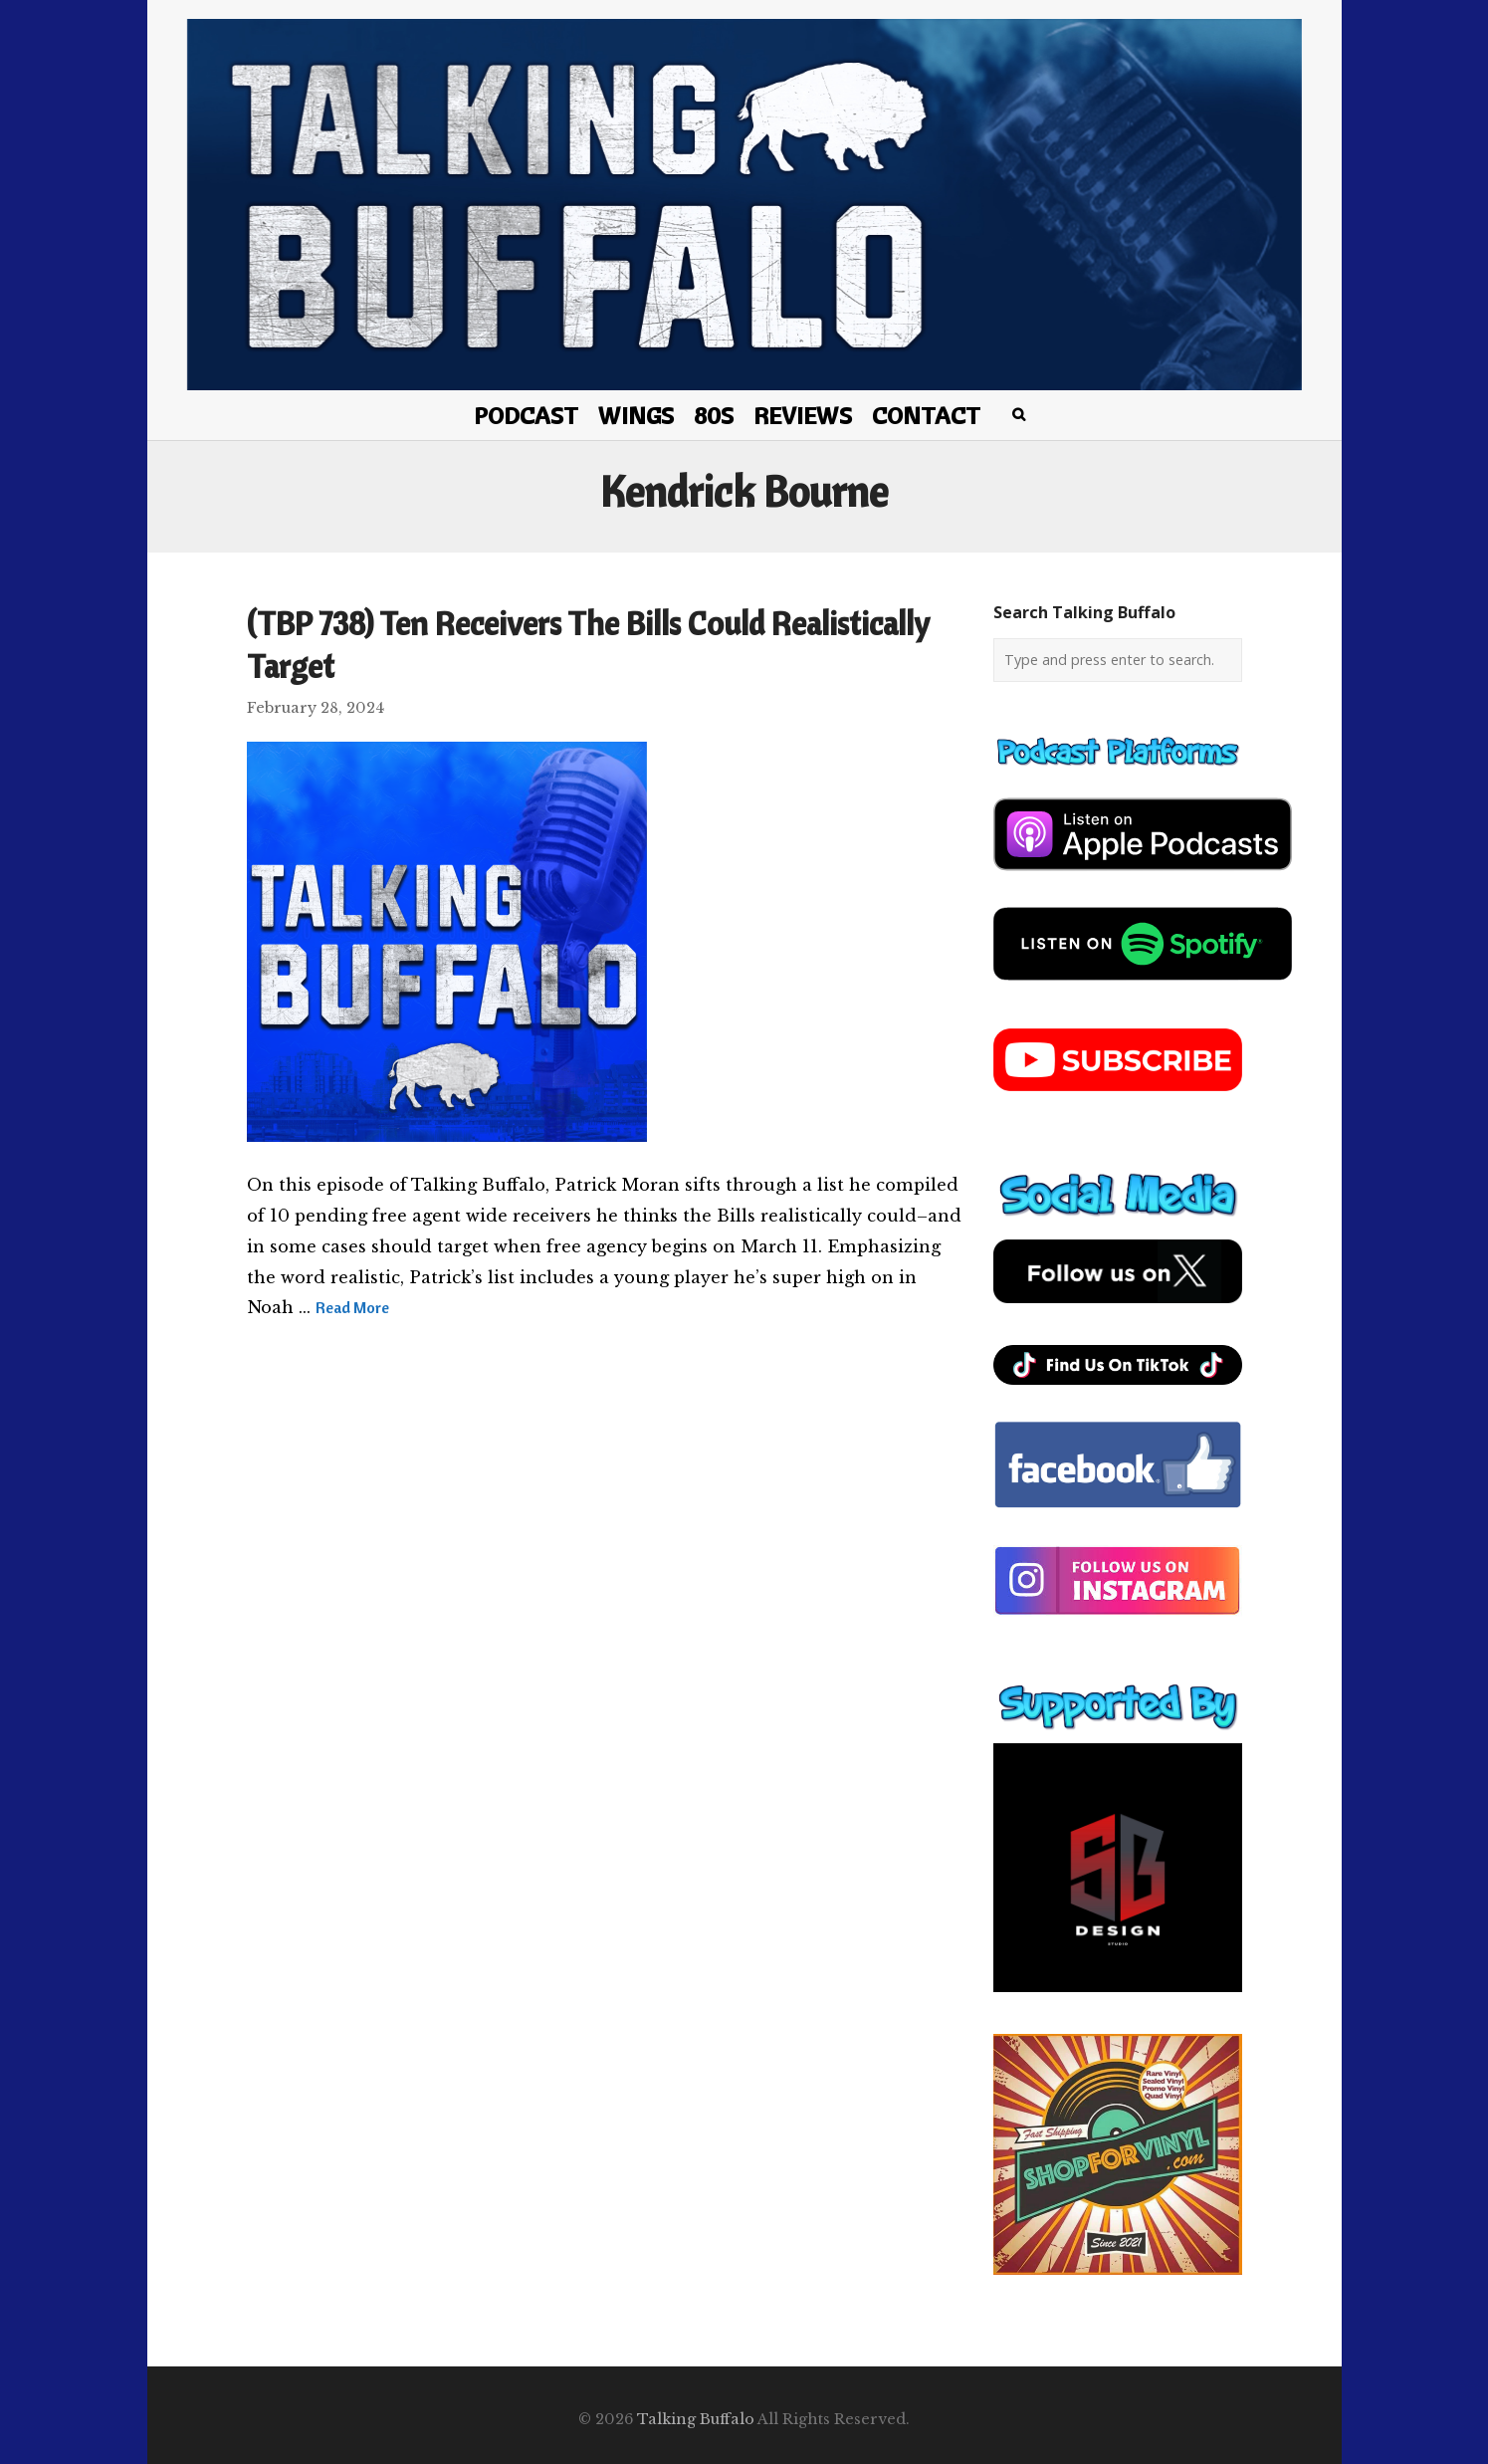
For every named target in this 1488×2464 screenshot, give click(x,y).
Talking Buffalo (695, 2419)
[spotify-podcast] (1142, 988)
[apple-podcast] (1142, 878)
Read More (352, 1307)
